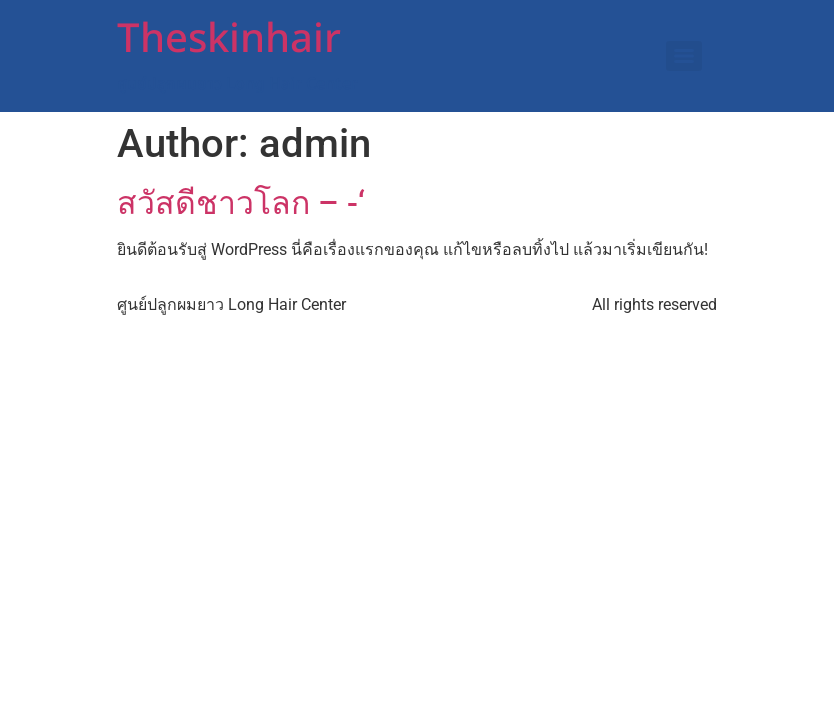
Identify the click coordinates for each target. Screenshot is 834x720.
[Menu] (684, 56)
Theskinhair (229, 40)
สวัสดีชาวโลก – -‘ (241, 203)
